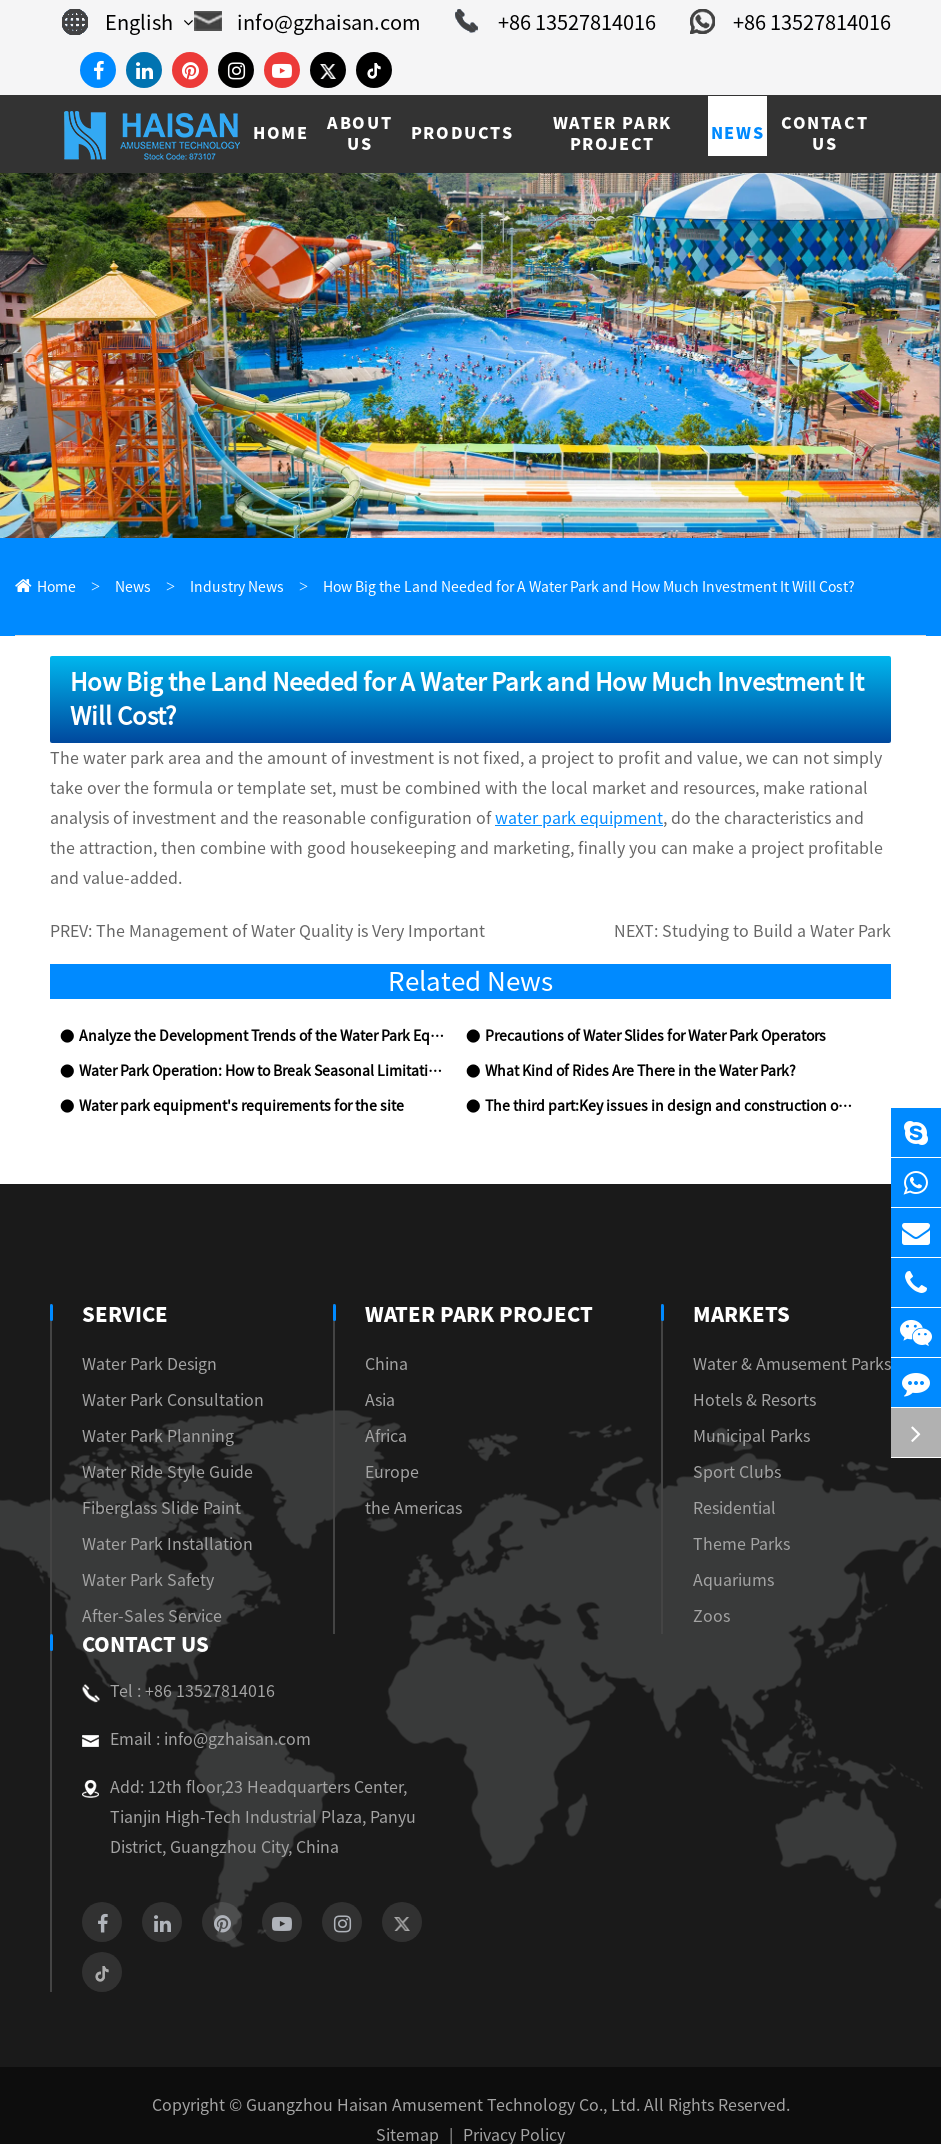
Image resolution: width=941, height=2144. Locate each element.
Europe (395, 1442)
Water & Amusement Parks (804, 1334)
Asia (386, 1370)
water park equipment (300, 818)
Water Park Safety (140, 1550)
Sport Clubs (755, 1442)
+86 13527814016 (572, 22)
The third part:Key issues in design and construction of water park (666, 1077)
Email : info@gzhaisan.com (185, 1710)
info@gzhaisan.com (342, 22)
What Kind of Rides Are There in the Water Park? (630, 1042)
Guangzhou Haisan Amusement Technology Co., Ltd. (444, 2075)
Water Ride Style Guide (158, 1442)
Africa (392, 1406)
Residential (753, 1478)
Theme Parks (759, 1514)
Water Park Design (142, 1334)
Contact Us (143, 1615)
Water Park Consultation (160, 1370)
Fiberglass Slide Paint (151, 1478)
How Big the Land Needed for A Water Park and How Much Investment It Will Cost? (541, 587)
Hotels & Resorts (772, 1370)
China (391, 1334)
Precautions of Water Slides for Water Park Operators (642, 1007)
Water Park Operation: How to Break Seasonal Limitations (250, 1042)
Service (123, 1285)
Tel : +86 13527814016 (171, 1662)
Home (54, 587)
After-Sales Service (144, 1586)
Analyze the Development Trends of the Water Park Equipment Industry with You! (259, 1007)
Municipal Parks (769, 1406)
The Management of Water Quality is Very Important (267, 902)
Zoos (733, 1586)
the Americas (414, 1478)
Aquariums (752, 1550)
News (126, 587)
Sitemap (412, 2105)
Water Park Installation (155, 1514)
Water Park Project (478, 1285)
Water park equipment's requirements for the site (221, 1077)
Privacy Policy (508, 2105)
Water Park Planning (148, 1406)
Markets (765, 1285)
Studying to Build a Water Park (791, 902)
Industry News (222, 587)
